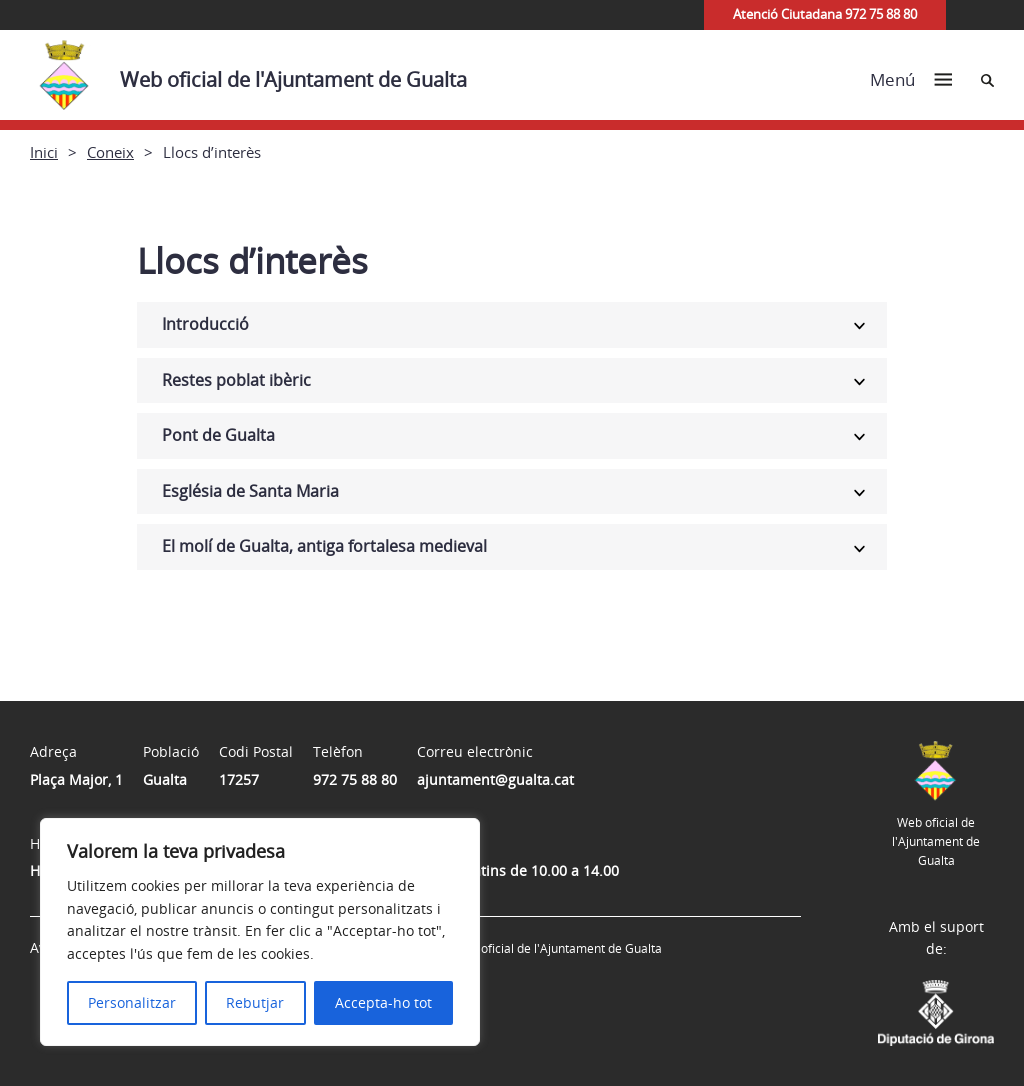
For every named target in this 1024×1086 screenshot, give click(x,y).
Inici (44, 152)
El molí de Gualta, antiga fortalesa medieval (324, 546)
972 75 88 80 (355, 779)
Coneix (110, 152)
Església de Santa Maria (250, 491)
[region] (260, 932)
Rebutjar (255, 1002)
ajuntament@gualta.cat (495, 779)
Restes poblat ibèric (236, 380)
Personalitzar (132, 1002)
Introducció (205, 324)
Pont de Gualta (218, 435)
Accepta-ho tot (383, 1002)
